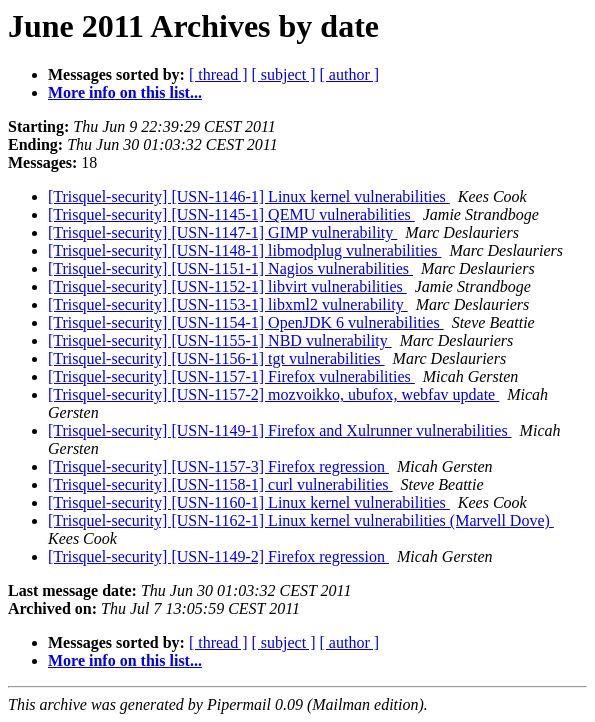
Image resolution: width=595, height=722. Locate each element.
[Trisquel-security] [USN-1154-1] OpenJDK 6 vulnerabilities (246, 322)
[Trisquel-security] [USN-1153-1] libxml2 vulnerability (228, 304)
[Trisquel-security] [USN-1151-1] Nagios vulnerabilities (230, 268)
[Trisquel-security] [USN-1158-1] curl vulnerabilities (220, 484)
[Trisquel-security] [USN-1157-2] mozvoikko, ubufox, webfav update (273, 394)
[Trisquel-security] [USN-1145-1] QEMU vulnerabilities (231, 214)
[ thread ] (218, 74)
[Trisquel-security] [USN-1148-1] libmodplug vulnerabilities (244, 250)
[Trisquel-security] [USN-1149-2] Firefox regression (218, 556)
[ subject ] (284, 74)
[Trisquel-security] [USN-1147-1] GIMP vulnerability (222, 232)
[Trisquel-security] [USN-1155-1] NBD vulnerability (220, 340)
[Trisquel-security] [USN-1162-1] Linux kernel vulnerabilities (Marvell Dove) (301, 520)
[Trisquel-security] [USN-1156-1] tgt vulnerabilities (216, 358)
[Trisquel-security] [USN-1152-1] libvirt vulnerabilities (227, 286)
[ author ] (350, 74)
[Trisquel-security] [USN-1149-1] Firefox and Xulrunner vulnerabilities (280, 430)
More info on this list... (125, 92)
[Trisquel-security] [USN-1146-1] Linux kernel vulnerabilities (249, 196)
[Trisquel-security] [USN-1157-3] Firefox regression (218, 466)
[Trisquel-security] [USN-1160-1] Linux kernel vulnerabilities (249, 502)
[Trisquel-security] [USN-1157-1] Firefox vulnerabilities (231, 376)
